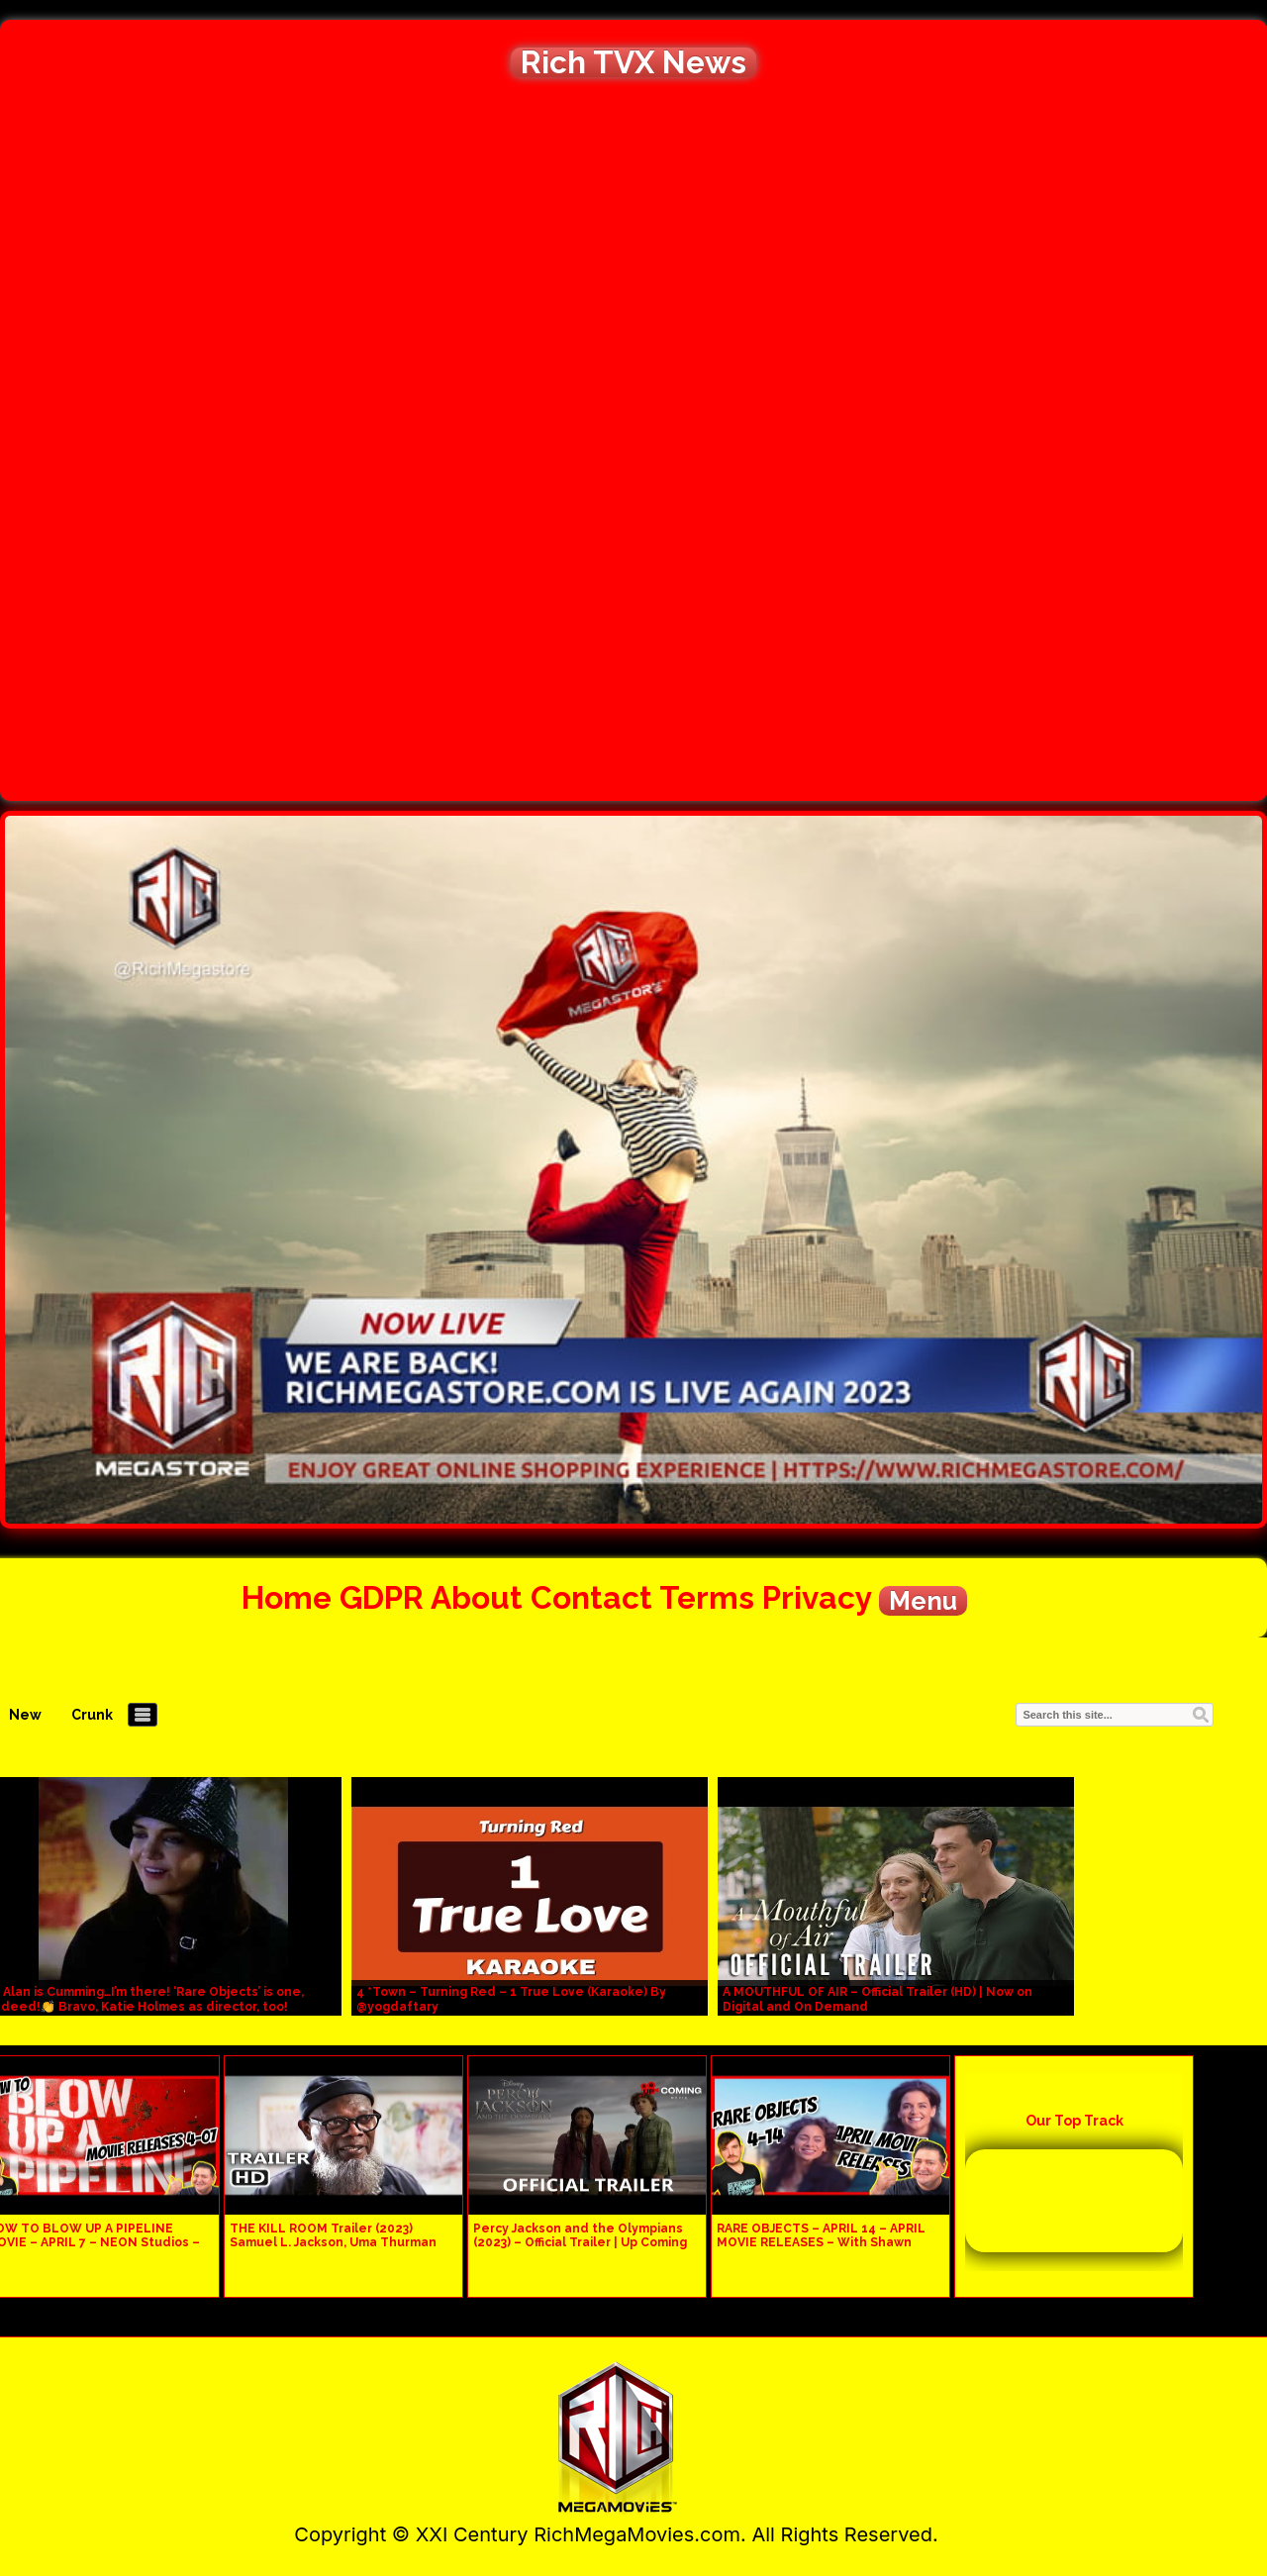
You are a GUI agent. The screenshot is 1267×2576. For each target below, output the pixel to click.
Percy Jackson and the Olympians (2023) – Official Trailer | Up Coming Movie (580, 2242)
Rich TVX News (633, 62)
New (25, 1715)
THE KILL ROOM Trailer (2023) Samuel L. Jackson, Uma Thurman (333, 2235)
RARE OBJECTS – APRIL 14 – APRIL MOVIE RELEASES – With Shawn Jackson (821, 2242)
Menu (923, 1601)
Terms (706, 1597)
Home (287, 1597)
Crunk (92, 1715)
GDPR (382, 1597)
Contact (591, 1597)
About (477, 1597)
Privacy (816, 1597)
